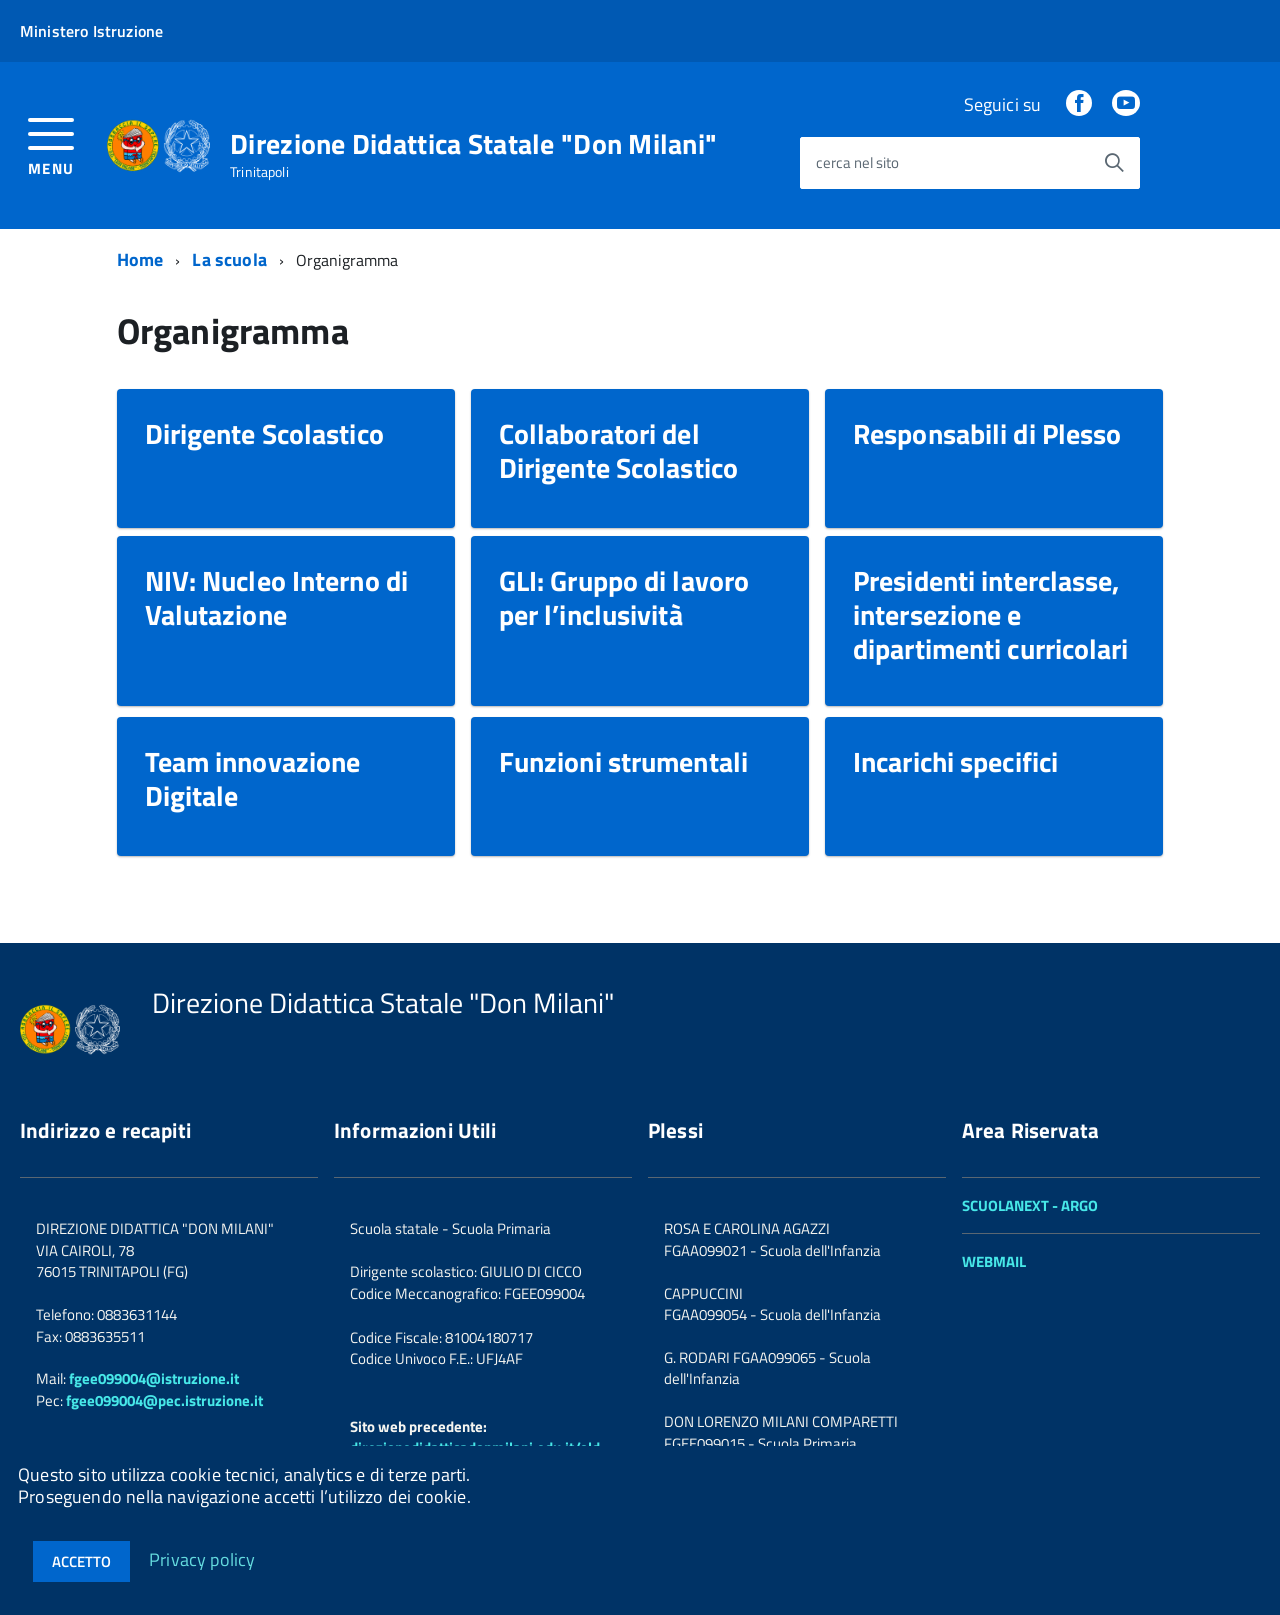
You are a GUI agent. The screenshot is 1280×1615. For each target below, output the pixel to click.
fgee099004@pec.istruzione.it (164, 1400)
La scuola (229, 259)
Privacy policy (202, 1558)
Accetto (81, 1561)
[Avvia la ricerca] (1114, 163)
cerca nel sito (857, 163)
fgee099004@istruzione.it (154, 1378)
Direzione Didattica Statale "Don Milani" (473, 144)
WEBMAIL (994, 1261)
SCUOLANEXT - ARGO (1030, 1205)
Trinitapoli (259, 172)
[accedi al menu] (51, 144)
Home (140, 259)
